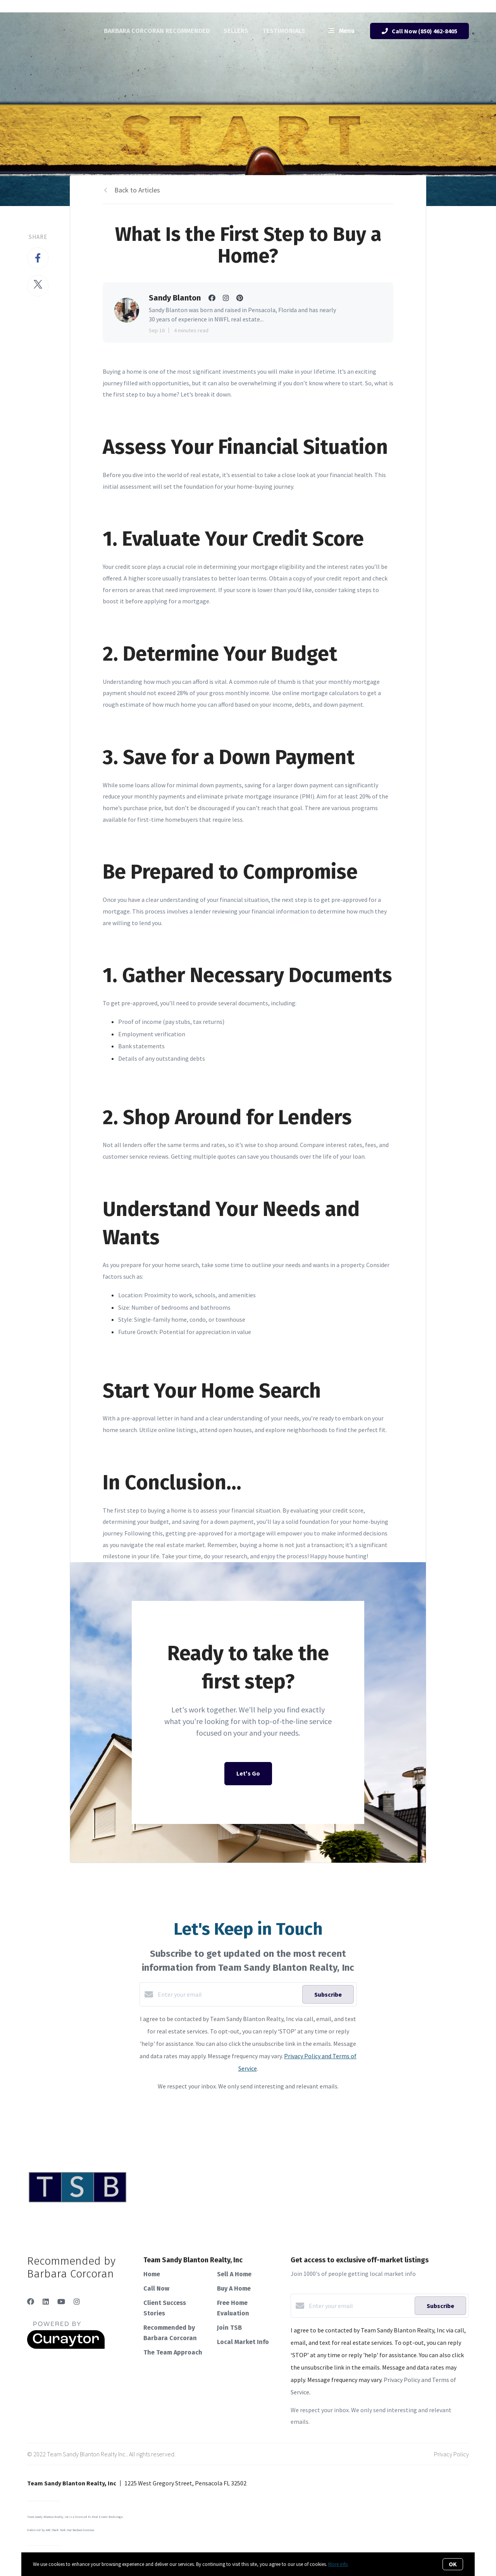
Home (151, 2274)
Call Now (156, 2288)
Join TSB (229, 2327)
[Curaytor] (66, 2347)
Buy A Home (234, 2288)
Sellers (236, 30)
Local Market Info (243, 2342)
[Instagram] (77, 2301)
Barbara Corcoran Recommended (157, 30)
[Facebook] (30, 2301)
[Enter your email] (228, 1994)
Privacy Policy (451, 2454)
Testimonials (283, 30)
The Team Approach (172, 2352)
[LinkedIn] (46, 2301)
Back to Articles (137, 189)
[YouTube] (61, 2301)
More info (338, 2564)
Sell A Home (234, 2274)
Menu (341, 31)
